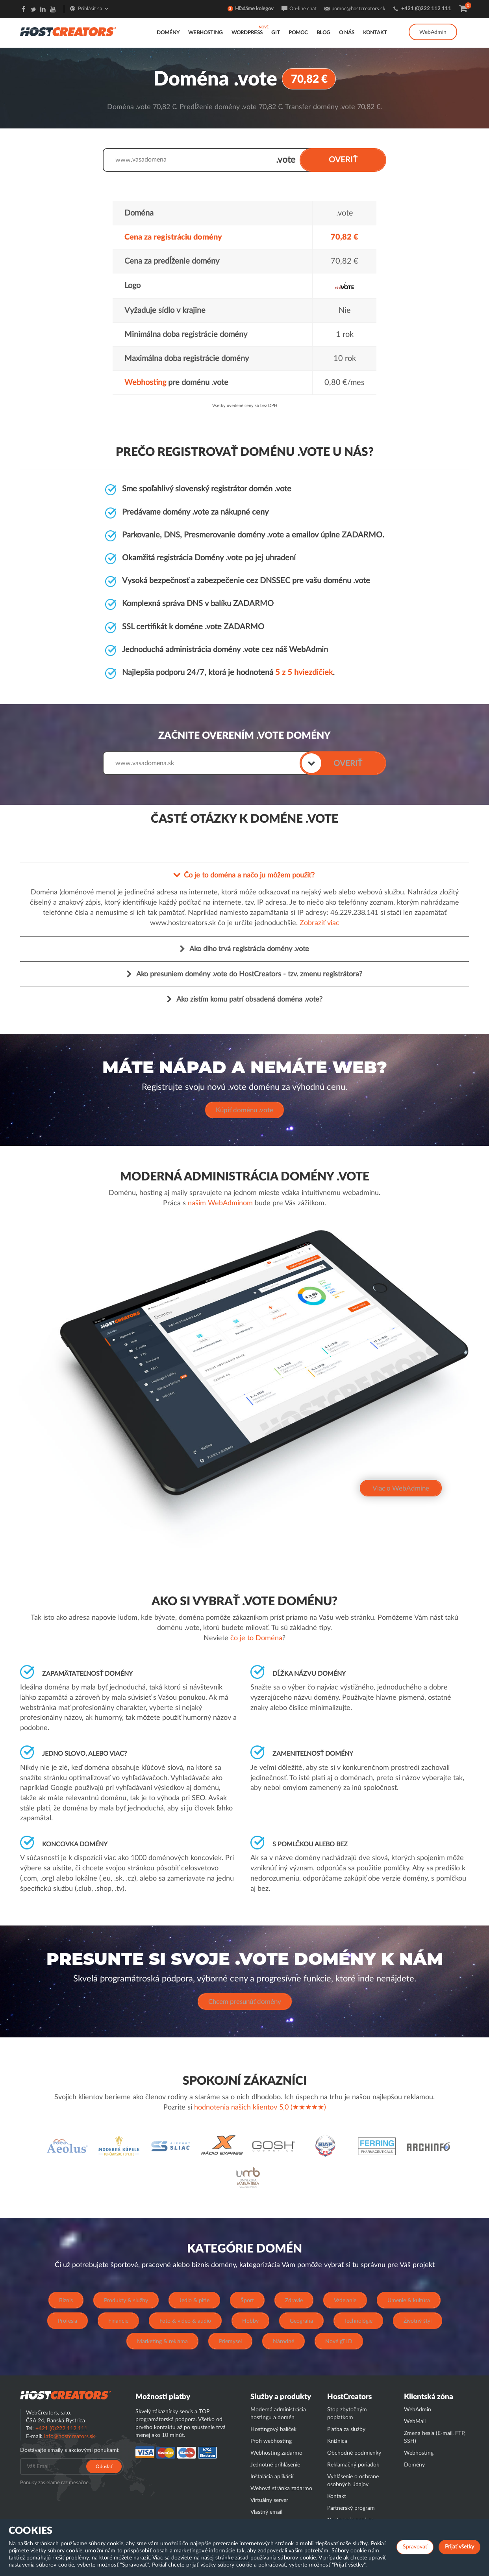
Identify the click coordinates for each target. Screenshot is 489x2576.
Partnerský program (351, 2507)
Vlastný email (266, 2511)
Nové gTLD (338, 2340)
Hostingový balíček (273, 2428)
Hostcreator (65, 2394)
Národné (283, 2340)
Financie (118, 2320)
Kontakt (375, 32)
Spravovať (415, 2547)
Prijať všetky (459, 2547)
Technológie (358, 2320)
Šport (247, 2299)
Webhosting (205, 32)
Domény (168, 32)
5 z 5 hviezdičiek (304, 672)
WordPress (247, 32)
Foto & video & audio (185, 2320)
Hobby (250, 2320)
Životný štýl (418, 2320)
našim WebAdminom (220, 1202)
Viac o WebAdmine (400, 1487)
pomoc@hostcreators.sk (358, 8)
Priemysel (230, 2340)
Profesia (67, 2320)
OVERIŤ (343, 160)
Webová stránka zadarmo (281, 2487)
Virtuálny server (269, 2499)
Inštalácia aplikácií (271, 2475)
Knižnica (337, 2440)
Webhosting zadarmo (276, 2452)
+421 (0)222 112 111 (426, 8)
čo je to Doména (256, 1637)
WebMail (415, 2420)
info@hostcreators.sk (69, 2435)
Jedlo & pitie (194, 2299)
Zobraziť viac (319, 922)
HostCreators (349, 2395)
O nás (346, 32)
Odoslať (104, 2465)
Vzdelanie (345, 2299)
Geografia (301, 2320)
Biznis (66, 2299)
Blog (323, 32)
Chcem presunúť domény (244, 2000)
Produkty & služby (126, 2299)
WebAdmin (432, 32)
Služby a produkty (280, 2395)
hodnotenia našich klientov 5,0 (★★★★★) (260, 2106)
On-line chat (303, 8)
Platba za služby (346, 2428)
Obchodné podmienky (354, 2452)
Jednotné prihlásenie (275, 2463)
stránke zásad (232, 2558)
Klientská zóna (428, 2395)
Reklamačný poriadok (353, 2463)
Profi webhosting (271, 2440)
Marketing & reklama (162, 2340)
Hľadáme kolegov (254, 8)
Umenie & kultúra (408, 2299)
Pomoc (298, 32)
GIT (275, 32)
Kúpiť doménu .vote (244, 1109)
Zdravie (294, 2299)
